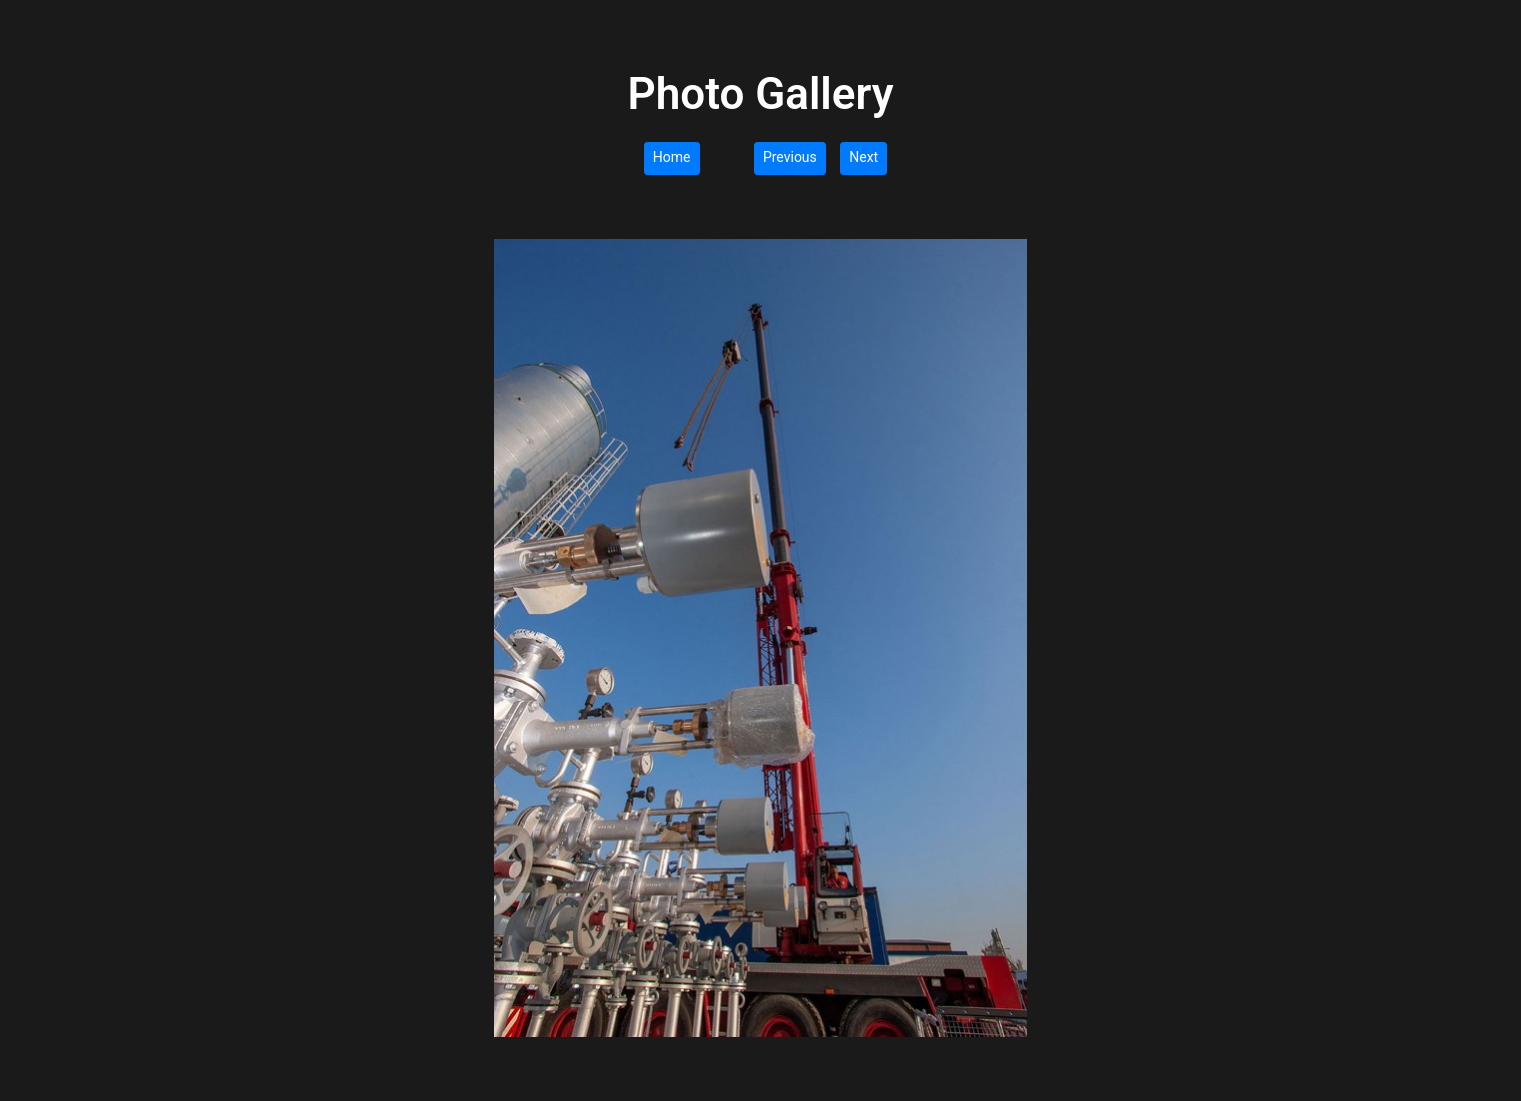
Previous (790, 157)
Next (863, 157)
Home (672, 157)
